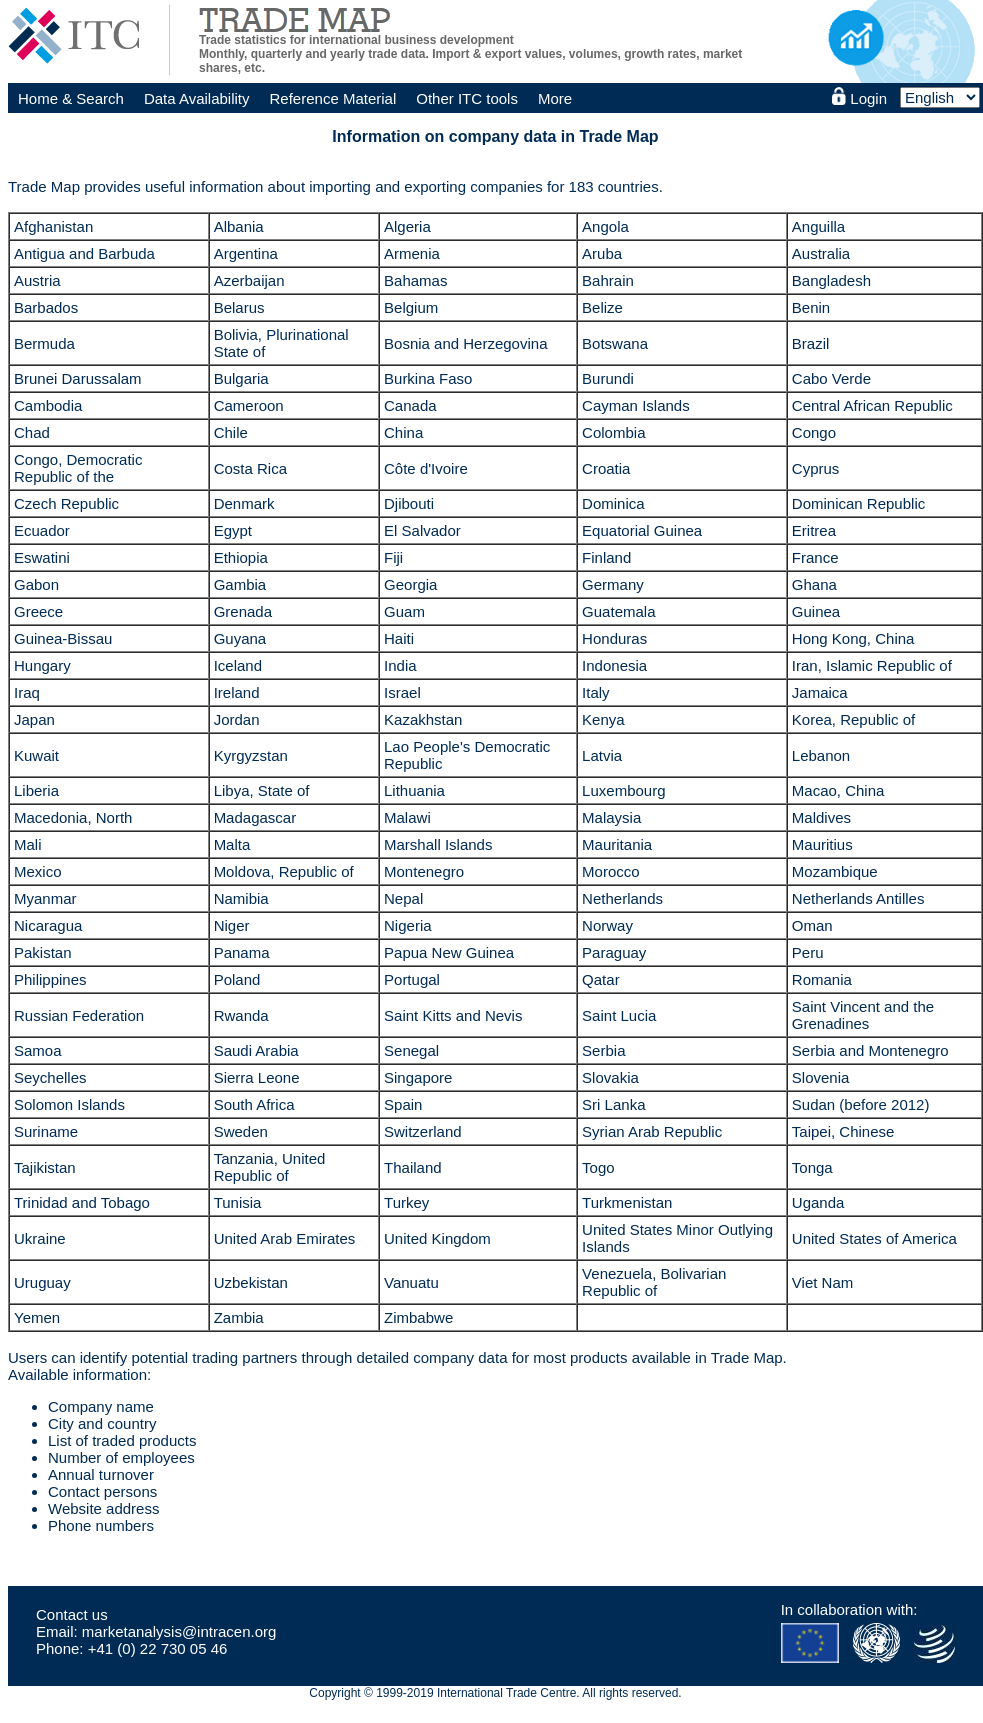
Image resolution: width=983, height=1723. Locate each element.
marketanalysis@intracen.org (179, 1631)
